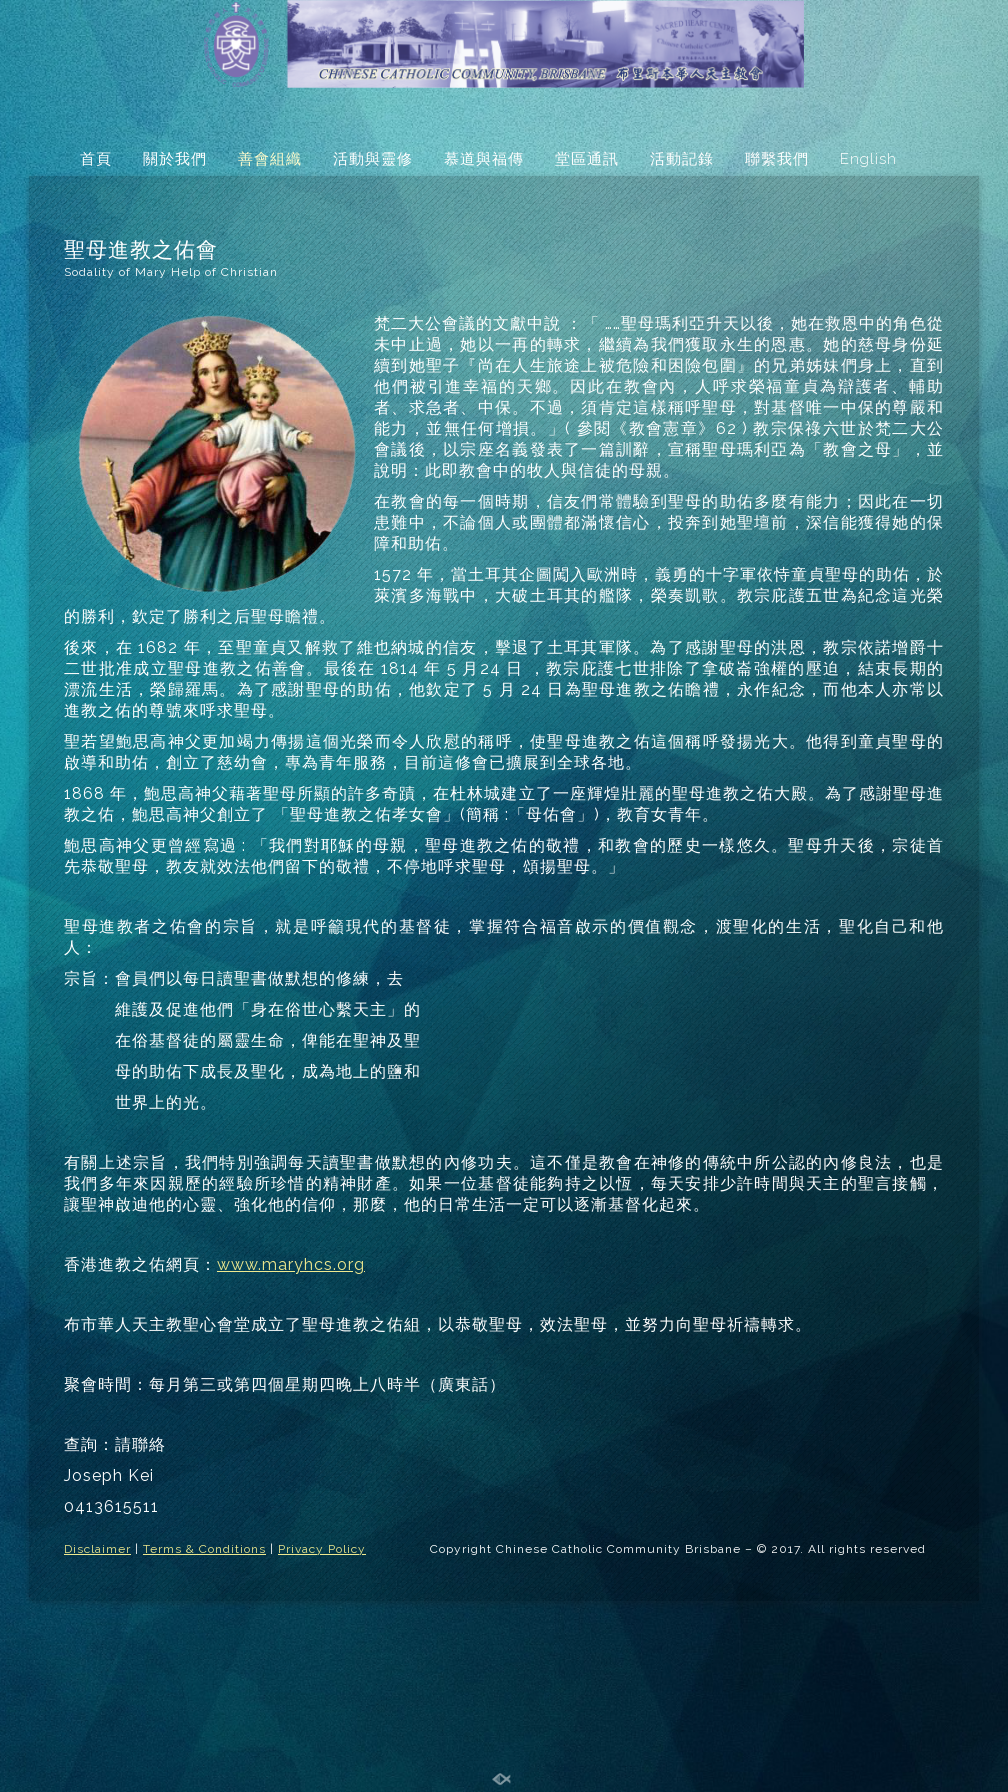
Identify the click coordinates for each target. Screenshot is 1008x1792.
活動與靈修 (373, 159)
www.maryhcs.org (291, 1264)
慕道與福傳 (484, 159)
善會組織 (270, 159)
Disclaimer (97, 1549)
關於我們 (175, 159)
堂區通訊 (587, 159)
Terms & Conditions (204, 1549)
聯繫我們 (777, 159)
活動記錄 (682, 159)
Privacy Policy (322, 1549)
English (868, 159)
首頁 (96, 159)
